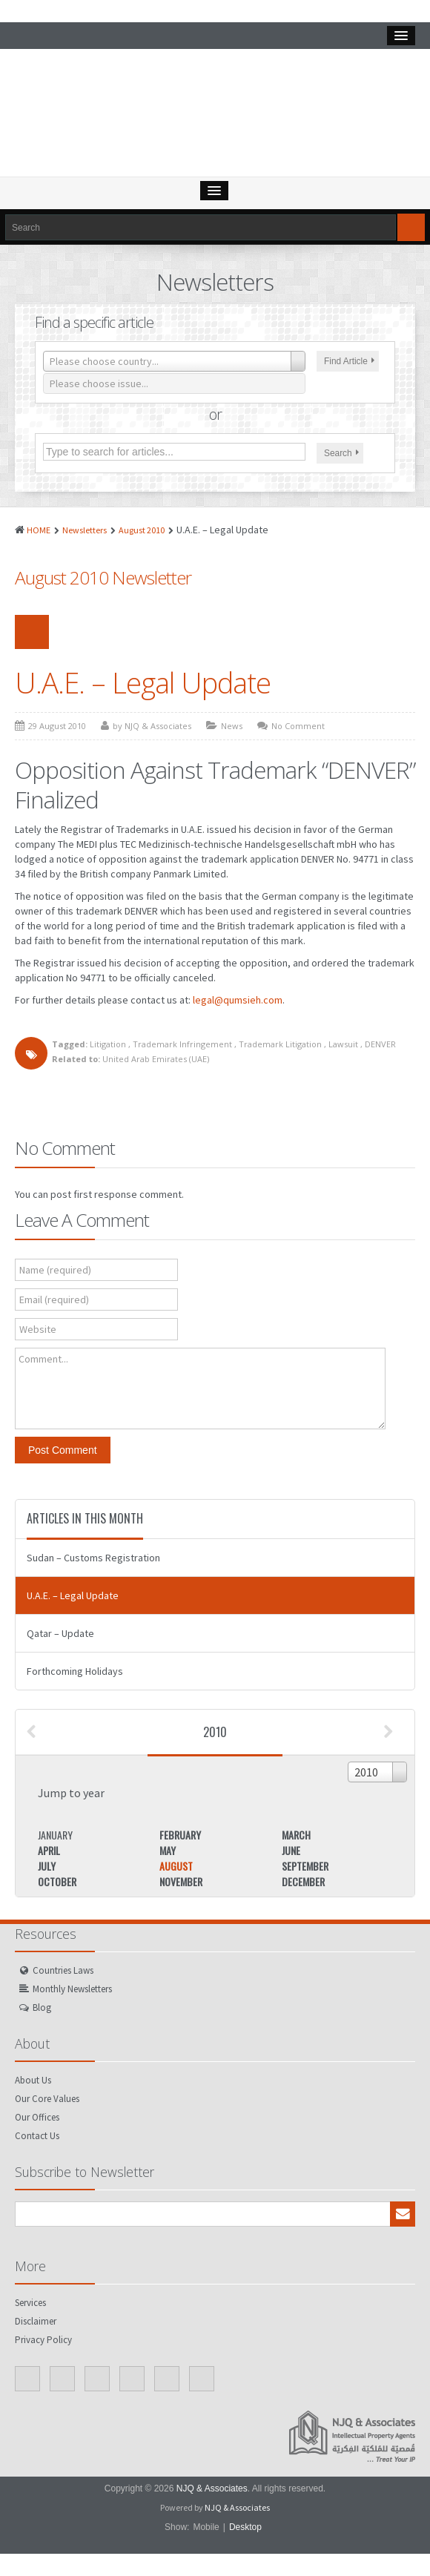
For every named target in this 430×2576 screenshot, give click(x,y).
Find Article (349, 361)
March (296, 1834)
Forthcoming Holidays (75, 1671)
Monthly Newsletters (72, 1989)
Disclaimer (35, 2321)
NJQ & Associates (212, 2488)
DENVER (380, 1044)
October (57, 1881)
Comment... (43, 1359)
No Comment (298, 725)
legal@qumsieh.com (237, 1000)
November (180, 1881)
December (303, 1881)
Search (341, 453)
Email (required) (54, 1299)
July (47, 1866)
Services (30, 2302)
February (180, 1834)
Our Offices (37, 2117)
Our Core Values (47, 2098)
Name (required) (55, 1270)
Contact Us (37, 2135)
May (167, 1850)
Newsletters (84, 530)
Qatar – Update (60, 1633)
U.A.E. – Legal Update (143, 682)
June (291, 1850)
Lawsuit (343, 1044)
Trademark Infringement (182, 1044)
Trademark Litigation (280, 1044)
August (176, 1866)
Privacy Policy (43, 2339)
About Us (33, 2080)
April (49, 1850)
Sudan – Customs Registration (93, 1557)
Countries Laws (63, 1970)
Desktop (245, 2527)
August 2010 (142, 530)
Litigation (108, 1044)
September (305, 1866)
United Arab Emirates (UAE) (155, 1058)
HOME (38, 530)
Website (37, 1329)
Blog (42, 2007)
